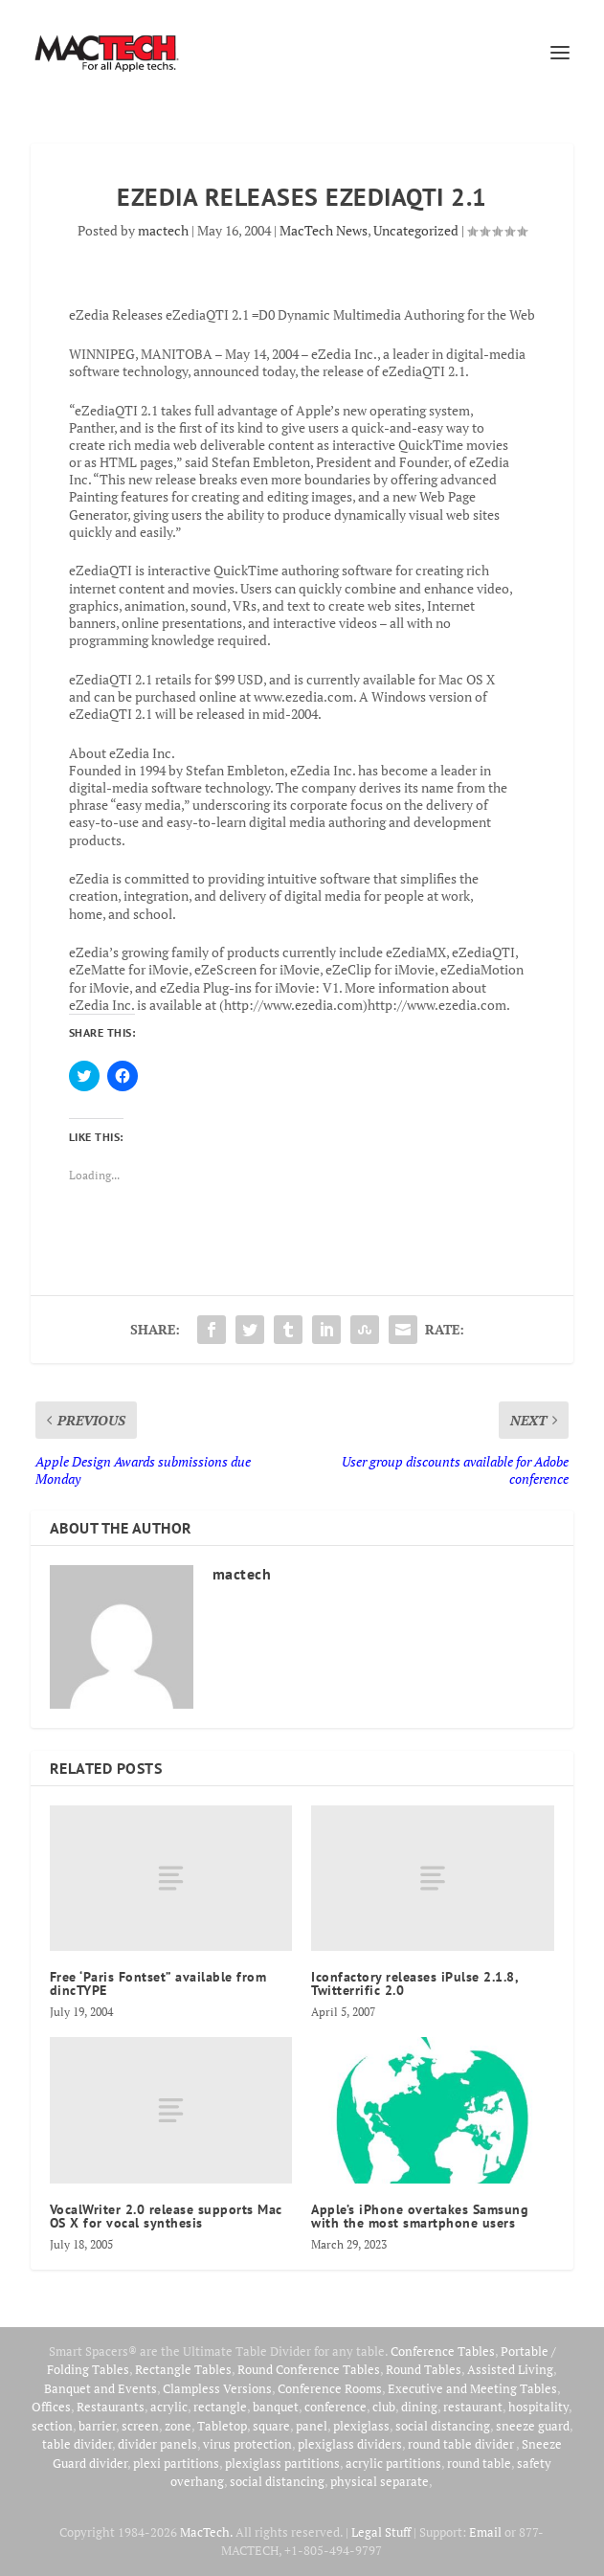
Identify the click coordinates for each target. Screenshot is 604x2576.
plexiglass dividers (350, 2444)
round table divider (462, 2444)
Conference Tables (443, 2351)
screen (140, 2425)
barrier (97, 2425)
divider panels (157, 2444)
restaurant (473, 2406)
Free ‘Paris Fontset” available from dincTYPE (158, 1983)
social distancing (442, 2425)
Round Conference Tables (308, 2369)
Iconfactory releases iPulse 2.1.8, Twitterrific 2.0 (414, 1983)
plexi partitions (176, 2463)
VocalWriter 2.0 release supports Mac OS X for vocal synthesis (166, 2216)
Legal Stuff (381, 2532)
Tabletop (222, 2425)
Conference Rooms (330, 2388)
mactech (163, 230)
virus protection (247, 2444)
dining (419, 2406)
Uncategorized (416, 230)
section (52, 2425)
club (383, 2406)
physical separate (379, 2481)
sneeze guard (533, 2425)
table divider (77, 2444)
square (271, 2425)
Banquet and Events (100, 2388)
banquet (276, 2406)
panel (311, 2425)
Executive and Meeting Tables (472, 2388)
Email (485, 2532)
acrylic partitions (393, 2463)
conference (335, 2406)
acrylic (169, 2406)
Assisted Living (510, 2369)
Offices (51, 2406)
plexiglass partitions (282, 2463)
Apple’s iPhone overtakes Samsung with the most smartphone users (419, 2216)
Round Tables (423, 2369)
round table (479, 2463)
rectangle (220, 2406)
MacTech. (206, 2532)
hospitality (538, 2406)
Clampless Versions (217, 2388)
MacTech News (324, 230)
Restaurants (111, 2406)
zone (178, 2425)
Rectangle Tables (183, 2369)
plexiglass (361, 2425)
